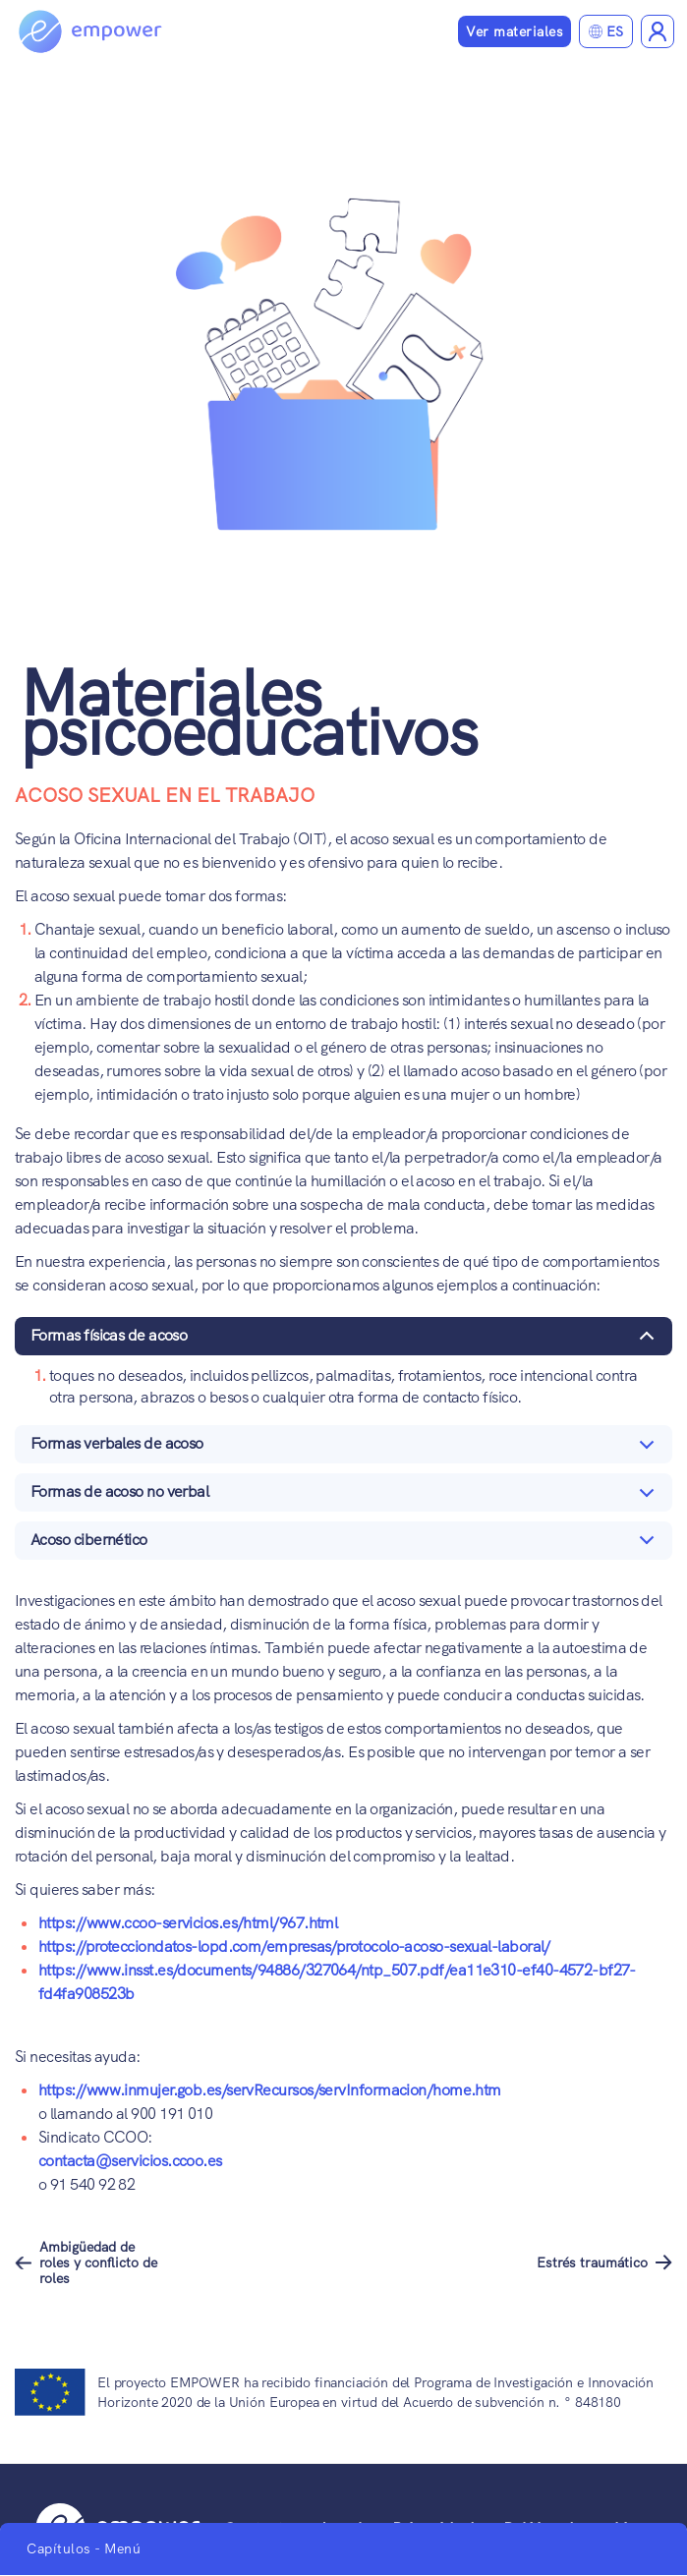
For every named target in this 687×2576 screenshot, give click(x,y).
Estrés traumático (592, 2262)
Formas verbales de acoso (345, 1448)
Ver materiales (514, 31)
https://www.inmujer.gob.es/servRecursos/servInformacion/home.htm (269, 2090)
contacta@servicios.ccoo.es (130, 2160)
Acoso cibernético (345, 1544)
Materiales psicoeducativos (249, 712)
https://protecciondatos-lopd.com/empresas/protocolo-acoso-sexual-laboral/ (294, 1946)
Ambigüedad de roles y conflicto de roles (98, 2262)
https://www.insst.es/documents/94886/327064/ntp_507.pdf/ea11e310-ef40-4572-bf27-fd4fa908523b (336, 1982)
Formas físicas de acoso (345, 1340)
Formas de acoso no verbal (345, 1496)
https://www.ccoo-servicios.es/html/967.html (187, 1923)
